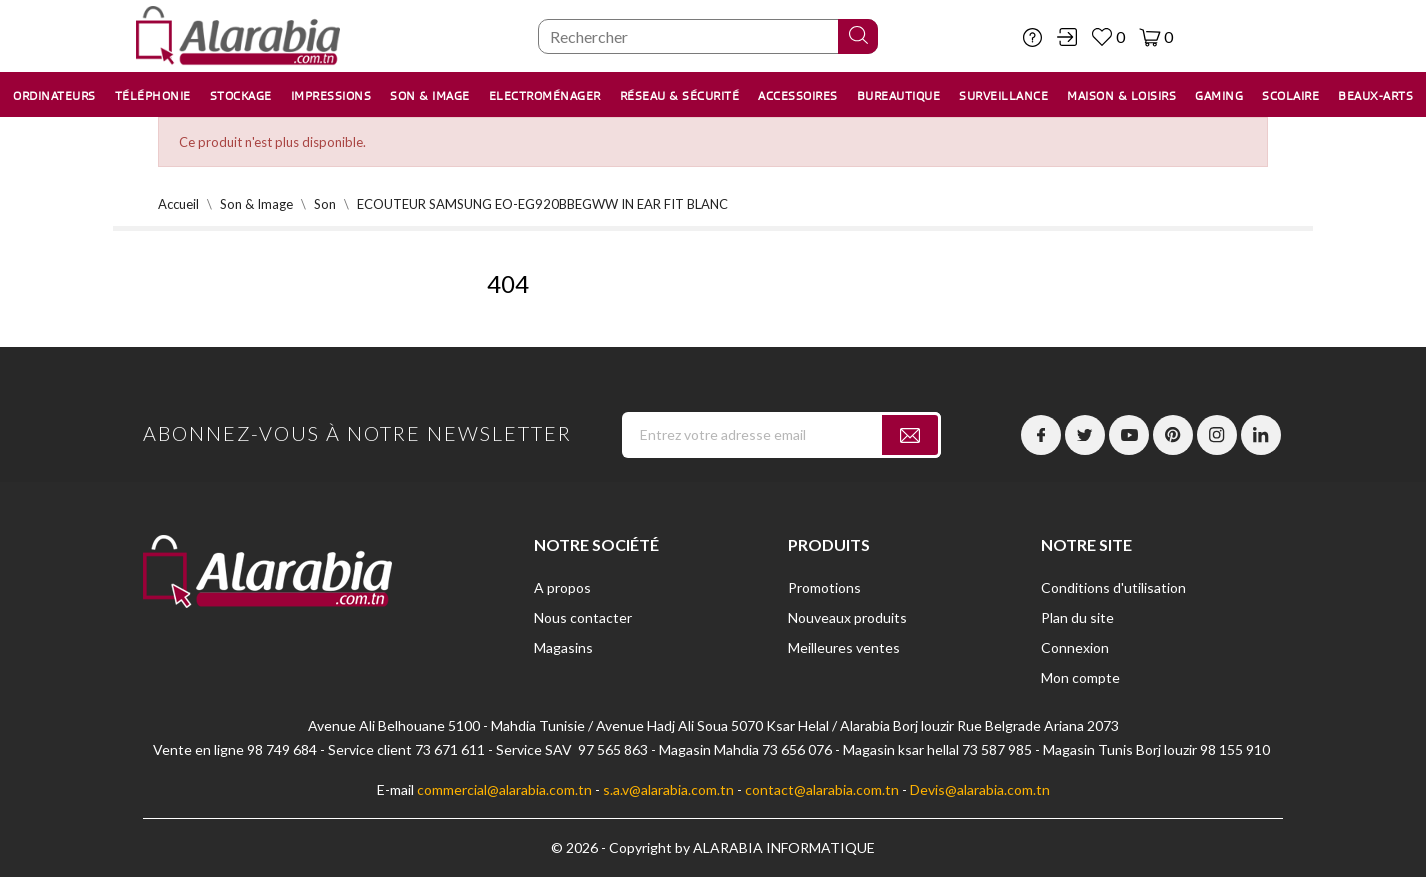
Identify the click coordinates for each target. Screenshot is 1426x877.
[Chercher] (708, 36)
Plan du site (1077, 617)
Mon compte (1080, 677)
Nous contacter (583, 617)
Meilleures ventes (844, 647)
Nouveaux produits (847, 617)
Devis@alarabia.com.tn (980, 789)
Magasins (563, 647)
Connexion (1075, 647)
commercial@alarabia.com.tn (504, 789)
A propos (562, 587)
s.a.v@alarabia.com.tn (668, 789)
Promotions (824, 587)
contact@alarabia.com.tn (822, 789)
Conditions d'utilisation (1113, 587)
